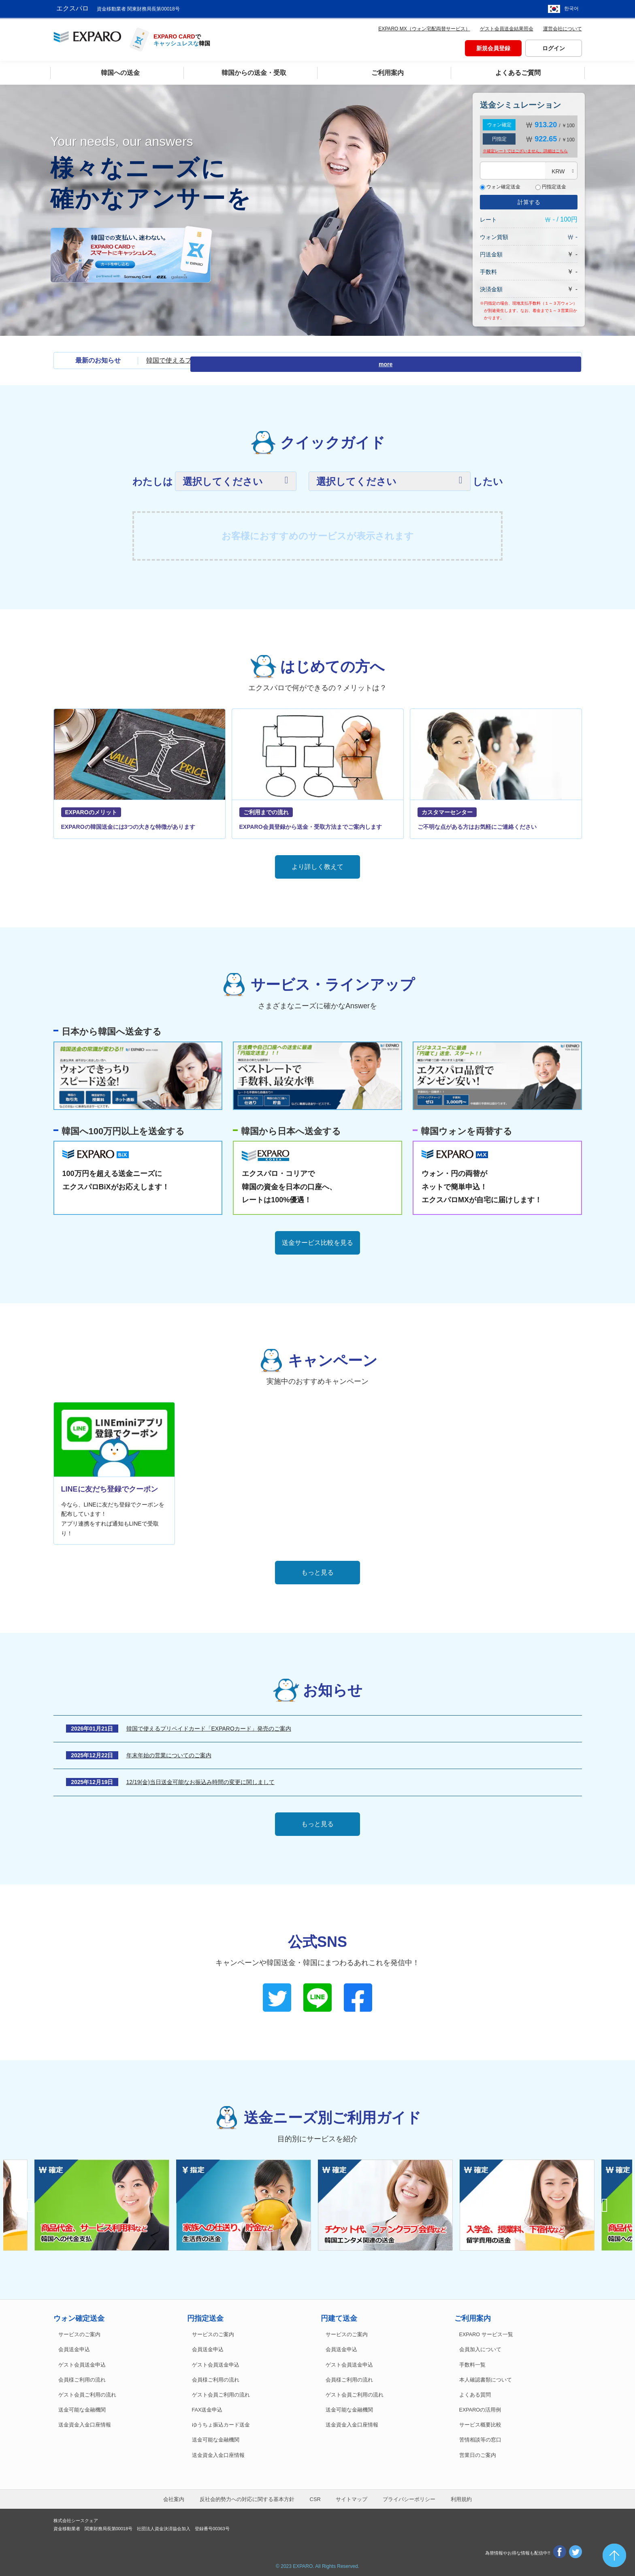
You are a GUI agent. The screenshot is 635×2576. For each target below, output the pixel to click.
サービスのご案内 (79, 2332)
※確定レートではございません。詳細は (525, 149)
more (567, 358)
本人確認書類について (485, 2378)
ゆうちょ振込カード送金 (221, 2423)
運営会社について (562, 27)
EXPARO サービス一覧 (486, 2332)
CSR (315, 2497)
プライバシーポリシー (409, 2497)
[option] (389, 2203)
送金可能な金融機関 (82, 2408)
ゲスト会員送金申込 (82, 2363)
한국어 (571, 8)
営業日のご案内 (477, 2453)
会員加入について (480, 2347)
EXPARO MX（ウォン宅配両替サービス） (424, 27)
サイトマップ (351, 2497)
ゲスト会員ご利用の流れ (87, 2393)
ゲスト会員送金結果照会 (506, 27)
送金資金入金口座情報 (84, 2423)
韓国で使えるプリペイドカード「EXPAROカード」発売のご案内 (240, 358)
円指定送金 (550, 185)
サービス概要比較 (480, 2423)
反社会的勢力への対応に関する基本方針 (247, 2497)
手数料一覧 (472, 2363)
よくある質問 (475, 2393)
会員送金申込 (74, 2347)
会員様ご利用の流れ (82, 2378)
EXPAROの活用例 (480, 2408)
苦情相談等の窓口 (480, 2438)
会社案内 (173, 2497)
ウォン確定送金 (500, 185)
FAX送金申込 (207, 2408)
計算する (529, 200)
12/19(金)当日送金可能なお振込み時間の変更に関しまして (200, 1780)
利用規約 (461, 2497)
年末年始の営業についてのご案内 (168, 1753)
